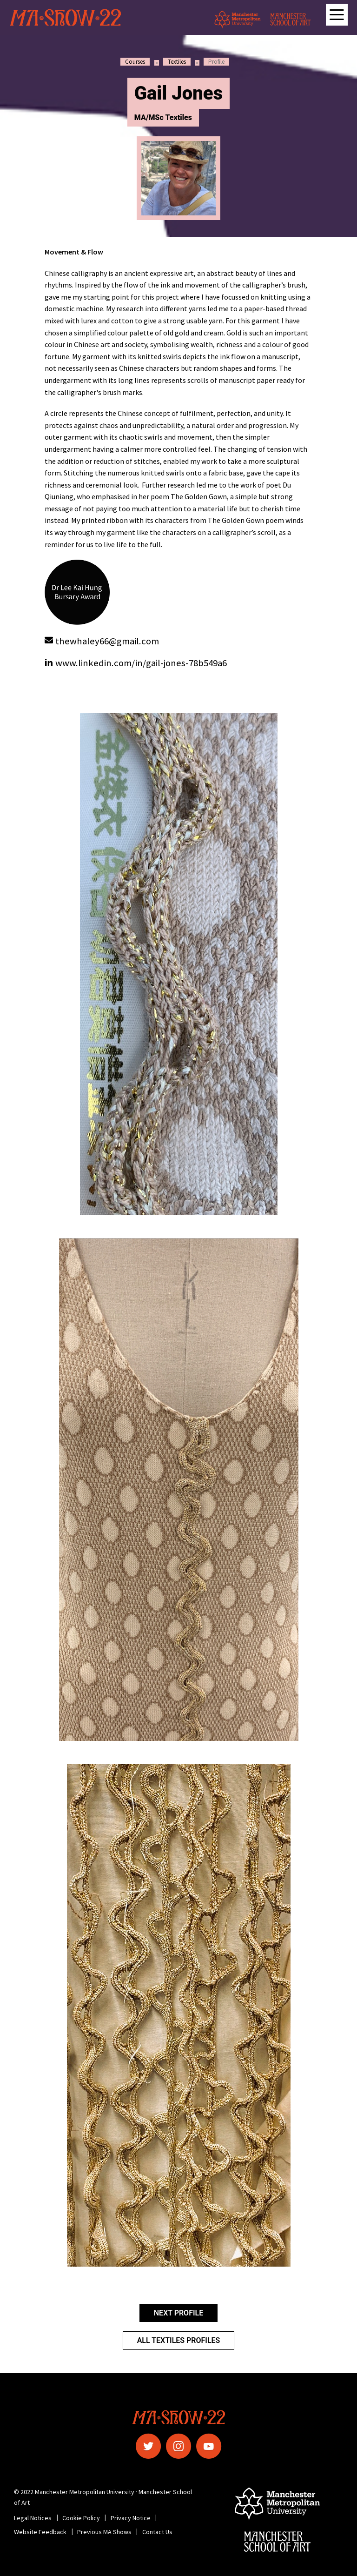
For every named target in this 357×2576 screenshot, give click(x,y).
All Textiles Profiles (178, 2340)
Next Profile (178, 2312)
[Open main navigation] (337, 15)
